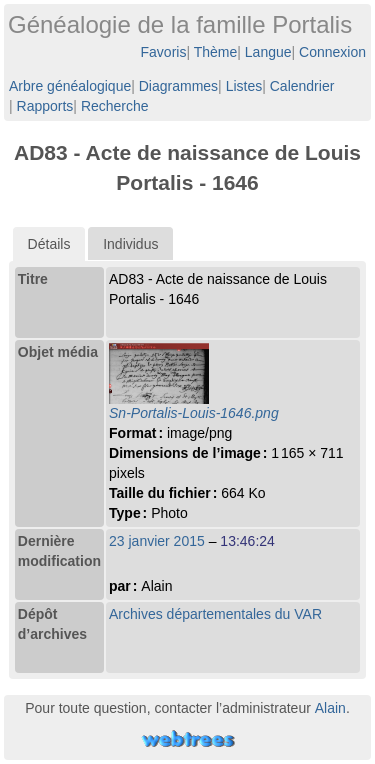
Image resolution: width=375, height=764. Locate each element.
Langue (268, 52)
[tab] (49, 244)
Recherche (115, 106)
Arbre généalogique (70, 86)
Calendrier (302, 86)
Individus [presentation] (130, 244)
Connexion (332, 52)
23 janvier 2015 (157, 541)
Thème (216, 52)
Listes (244, 86)
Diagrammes (178, 86)
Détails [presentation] (49, 244)
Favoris (164, 52)
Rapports (45, 106)
